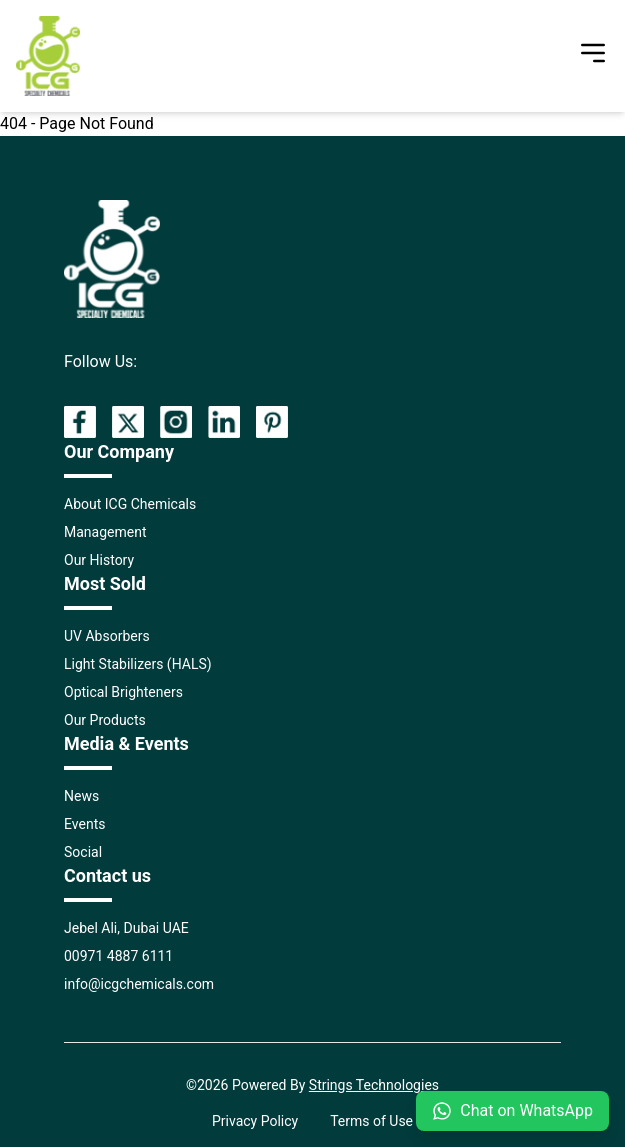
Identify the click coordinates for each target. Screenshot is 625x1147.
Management (105, 532)
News (81, 796)
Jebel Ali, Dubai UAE (126, 928)
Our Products (105, 720)
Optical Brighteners (123, 692)
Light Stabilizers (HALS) (138, 664)
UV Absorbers (107, 636)
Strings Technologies (374, 1085)
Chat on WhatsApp (512, 1111)
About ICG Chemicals (130, 504)
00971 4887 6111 (118, 956)
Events (84, 824)
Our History (99, 560)
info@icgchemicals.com (139, 984)
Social (83, 852)
